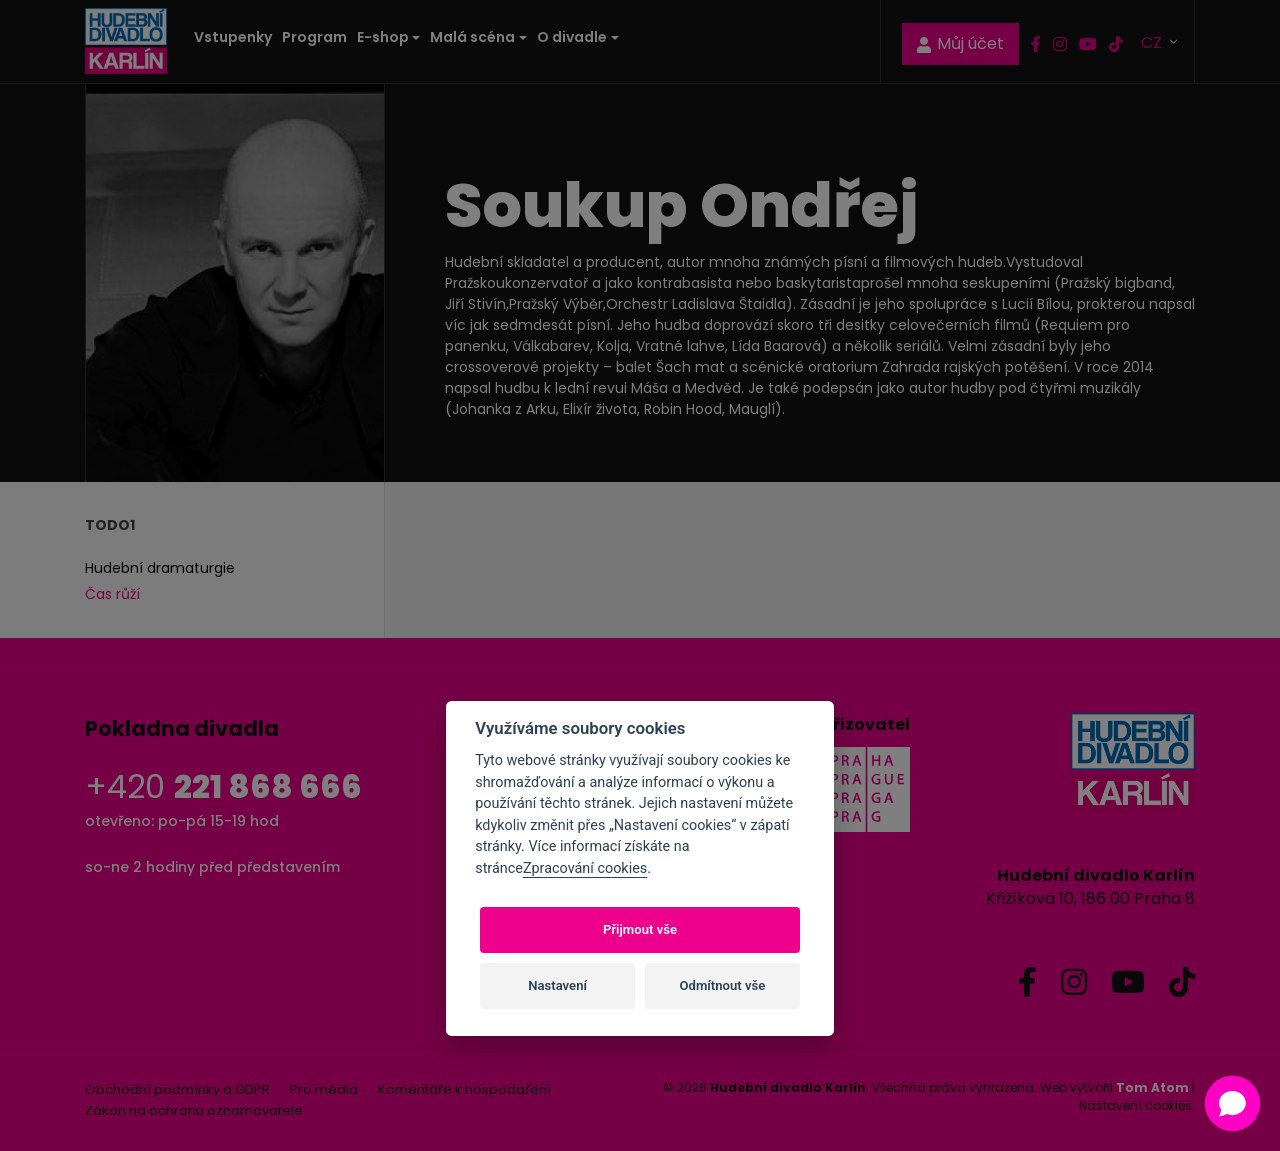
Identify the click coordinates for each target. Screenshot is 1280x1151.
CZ (1153, 41)
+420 (223, 786)
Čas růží (112, 594)
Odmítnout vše (723, 985)
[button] (1232, 1103)
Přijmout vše (640, 929)
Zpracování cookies (585, 868)
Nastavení (557, 985)
